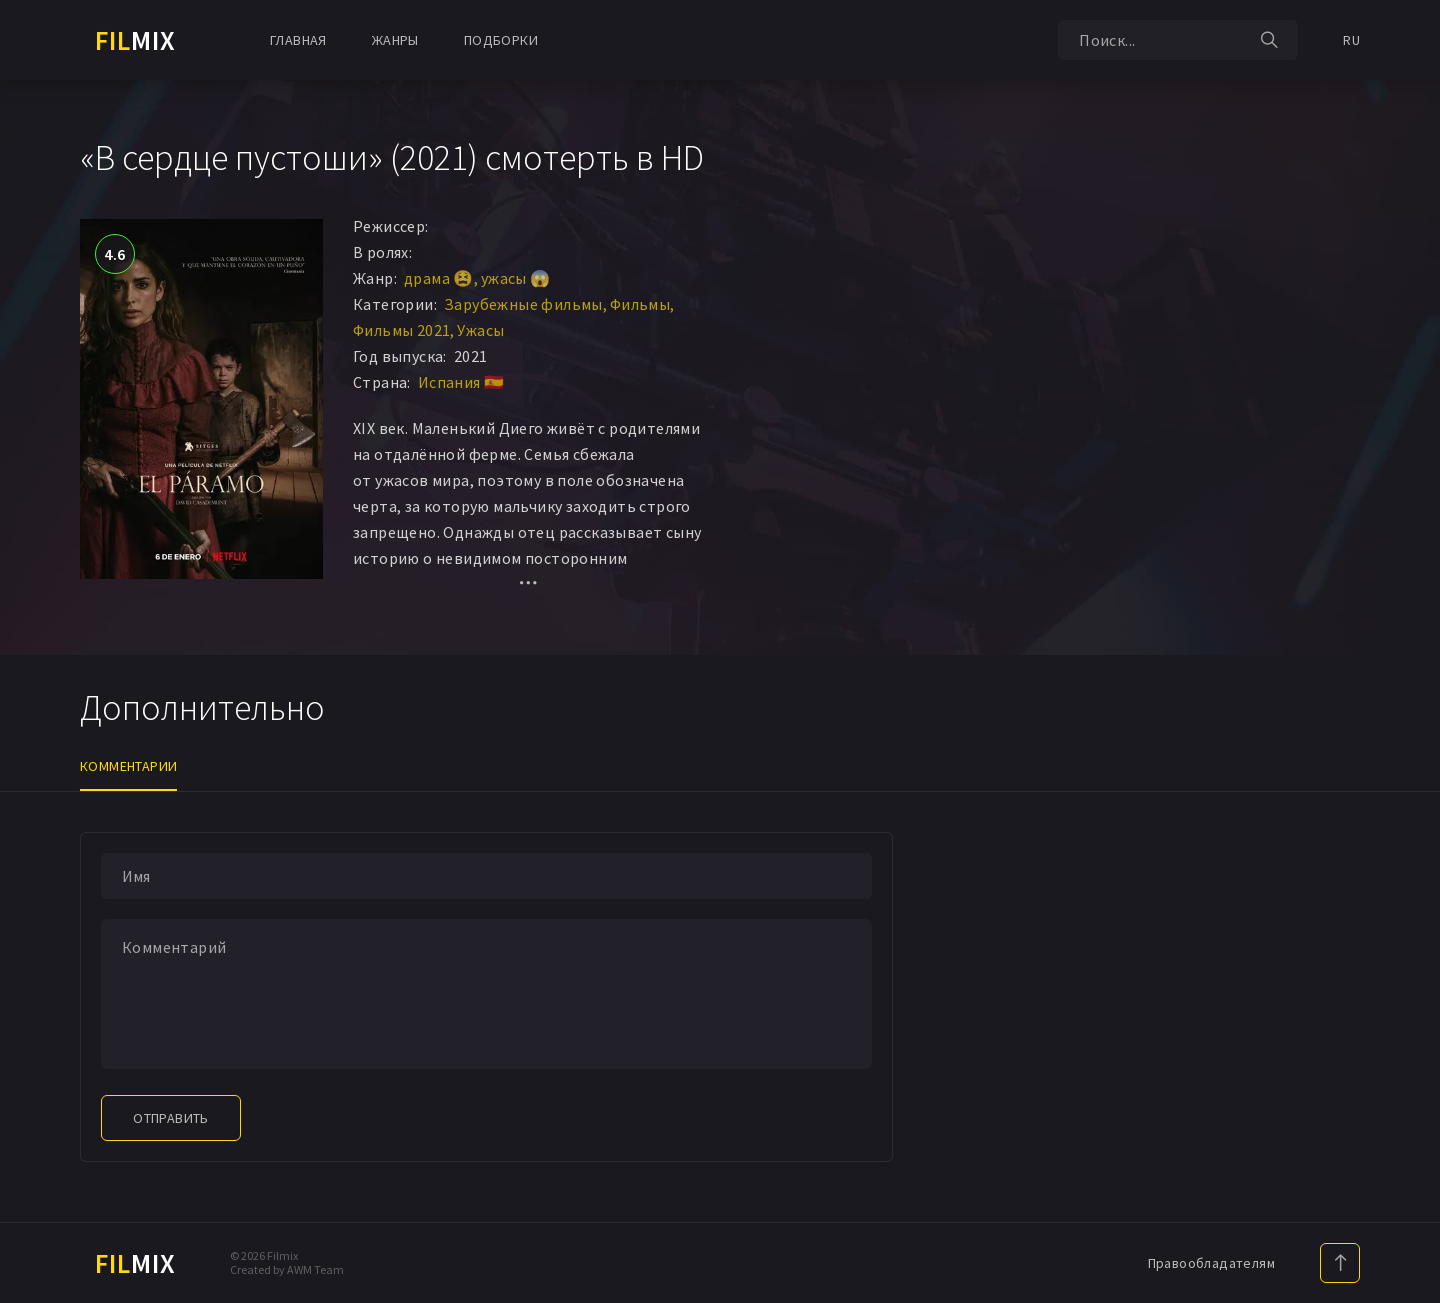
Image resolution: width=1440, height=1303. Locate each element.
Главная (298, 40)
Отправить (171, 1118)
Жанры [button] (395, 40)
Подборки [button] (501, 40)
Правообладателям (1211, 1263)
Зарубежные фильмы (523, 304)
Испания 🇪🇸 (461, 382)
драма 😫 (439, 278)
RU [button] (1351, 40)
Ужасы (480, 330)
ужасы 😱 (516, 278)
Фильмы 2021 (401, 330)
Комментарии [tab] (128, 766)
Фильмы (640, 304)
